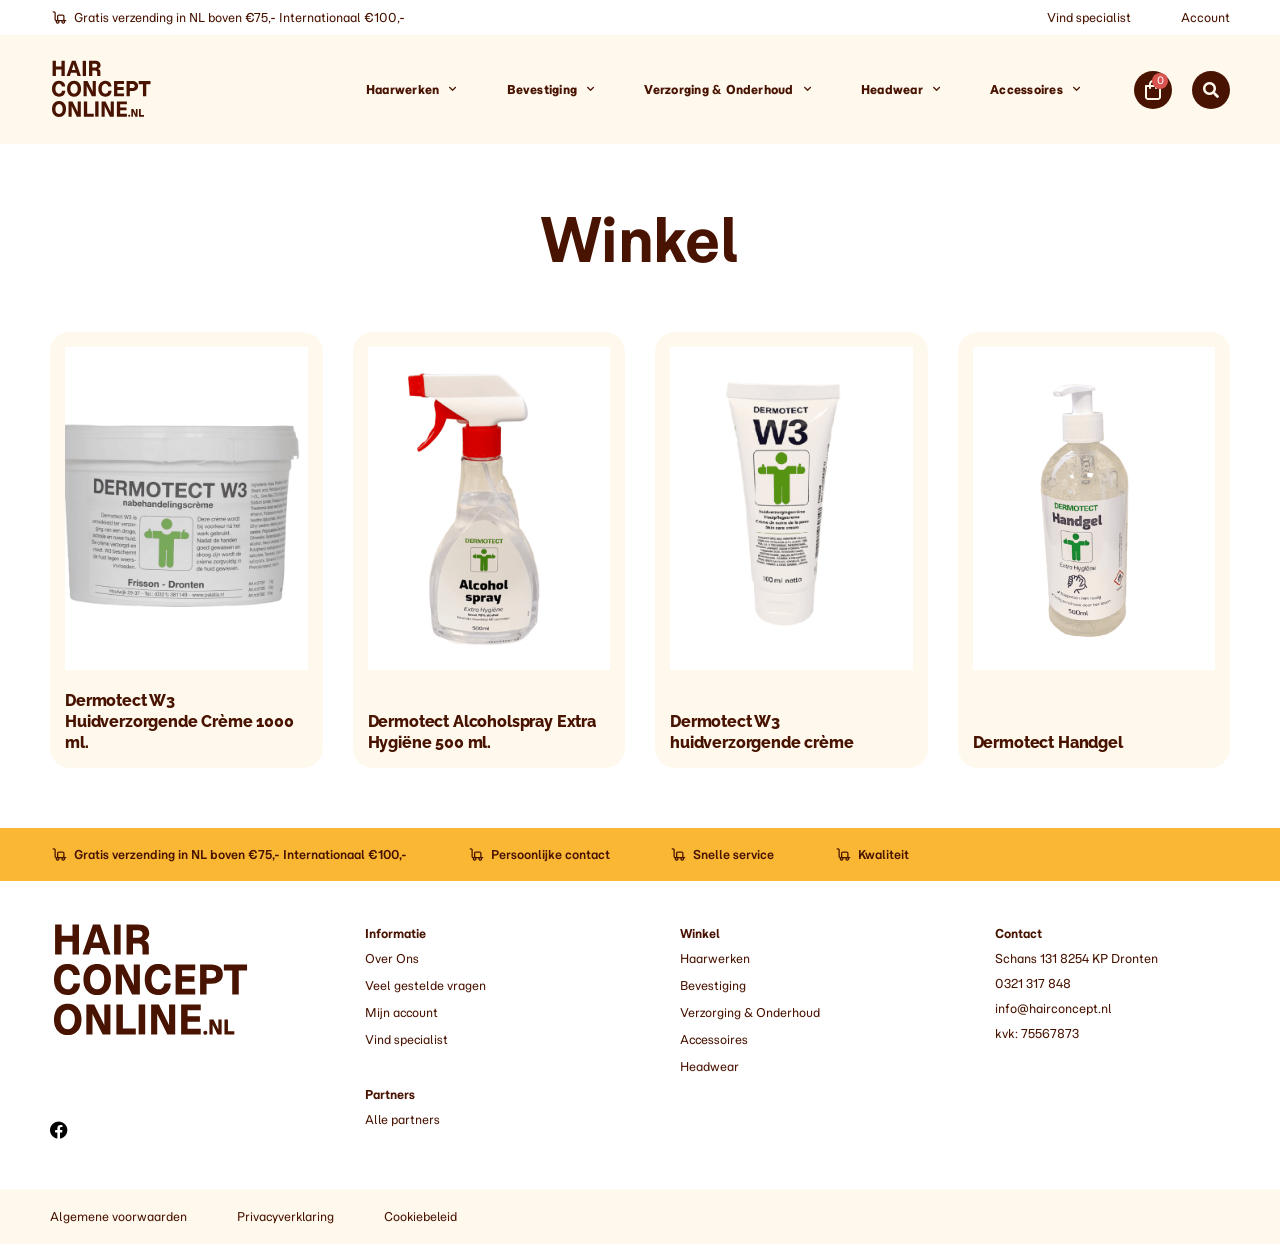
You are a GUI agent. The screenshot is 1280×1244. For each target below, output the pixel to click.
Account (1205, 17)
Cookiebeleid (422, 1216)
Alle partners (402, 1119)
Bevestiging (551, 89)
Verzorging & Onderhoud (727, 89)
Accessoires (1035, 89)
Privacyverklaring (285, 1216)
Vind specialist (1089, 17)
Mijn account (402, 1012)
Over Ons (392, 958)
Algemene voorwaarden (118, 1216)
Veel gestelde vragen (425, 985)
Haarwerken (411, 89)
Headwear (900, 89)
